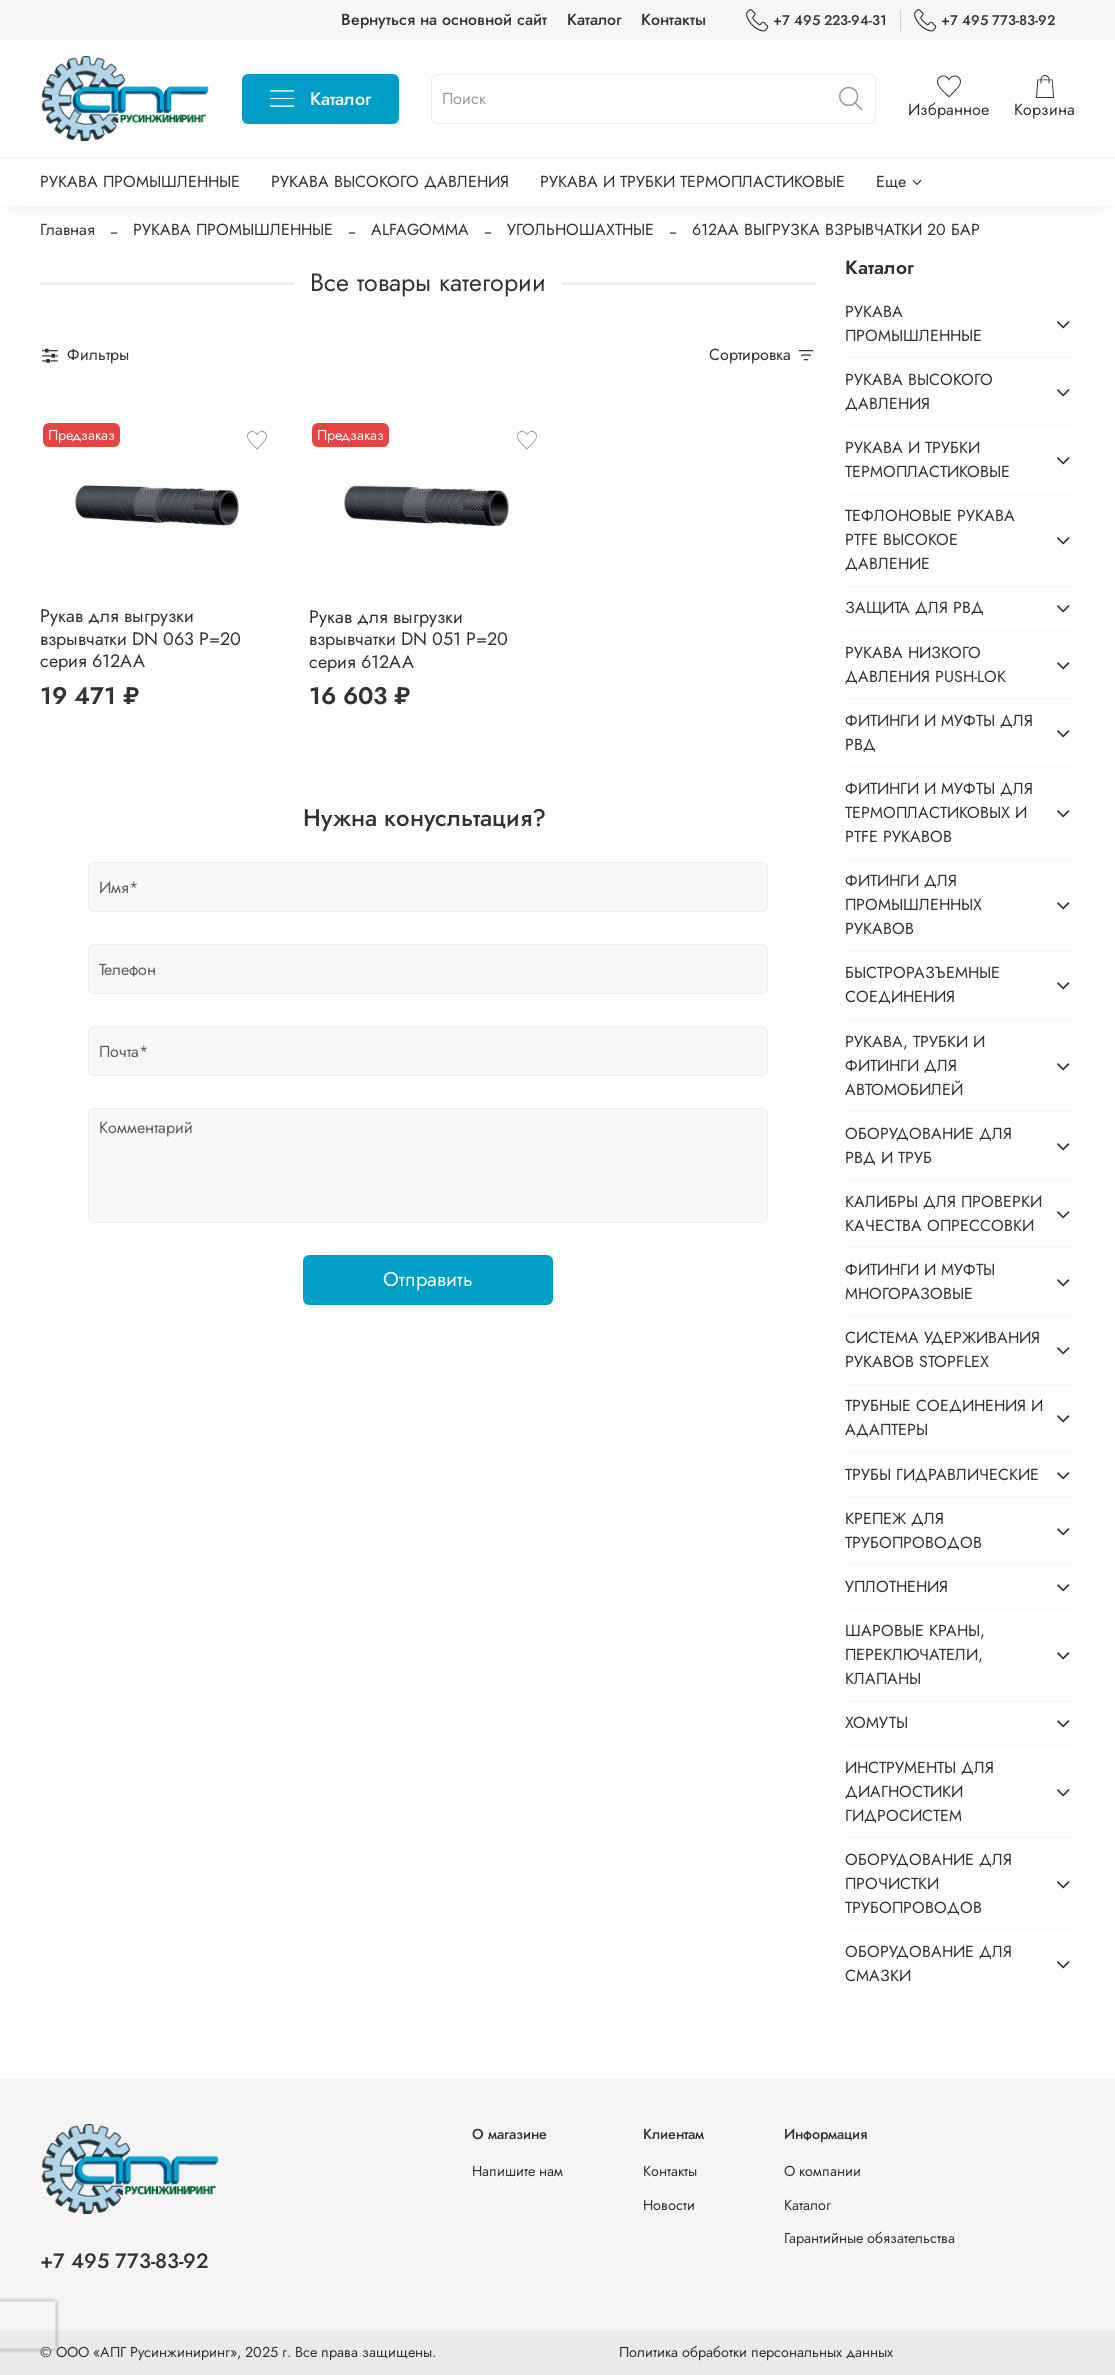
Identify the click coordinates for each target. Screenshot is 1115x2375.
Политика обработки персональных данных (756, 2352)
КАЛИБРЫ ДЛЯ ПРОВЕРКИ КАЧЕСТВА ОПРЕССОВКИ (943, 1213)
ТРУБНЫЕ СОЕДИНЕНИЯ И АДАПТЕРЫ (944, 1417)
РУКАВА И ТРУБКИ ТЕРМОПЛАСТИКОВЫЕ (692, 181)
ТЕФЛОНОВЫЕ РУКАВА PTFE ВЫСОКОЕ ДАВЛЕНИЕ (930, 539)
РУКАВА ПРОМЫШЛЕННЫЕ (140, 181)
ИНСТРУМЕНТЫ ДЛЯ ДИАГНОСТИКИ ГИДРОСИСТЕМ (919, 1791)
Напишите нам (517, 2171)
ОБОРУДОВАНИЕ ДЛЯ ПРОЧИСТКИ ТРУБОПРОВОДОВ (928, 1883)
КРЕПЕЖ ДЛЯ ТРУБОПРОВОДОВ (913, 1530)
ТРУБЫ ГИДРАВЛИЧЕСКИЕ (942, 1474)
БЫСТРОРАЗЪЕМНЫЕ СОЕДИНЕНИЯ (922, 984)
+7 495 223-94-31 (816, 20)
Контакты (673, 19)
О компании (822, 2171)
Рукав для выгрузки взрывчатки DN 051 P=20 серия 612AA (408, 639)
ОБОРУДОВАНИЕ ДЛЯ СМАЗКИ (928, 1963)
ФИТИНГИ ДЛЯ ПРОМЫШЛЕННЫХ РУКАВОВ (913, 904)
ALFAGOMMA (420, 229)
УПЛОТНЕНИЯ (896, 1586)
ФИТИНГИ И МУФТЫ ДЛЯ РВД (939, 732)
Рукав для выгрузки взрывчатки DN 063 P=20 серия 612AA (140, 638)
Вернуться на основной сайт (444, 19)
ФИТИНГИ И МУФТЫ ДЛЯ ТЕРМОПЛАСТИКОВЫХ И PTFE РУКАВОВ (939, 812)
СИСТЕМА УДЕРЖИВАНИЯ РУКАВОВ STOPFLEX (942, 1349)
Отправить (428, 1279)
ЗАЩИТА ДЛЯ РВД (914, 607)
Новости (669, 2205)
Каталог (594, 19)
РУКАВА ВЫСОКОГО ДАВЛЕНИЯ (390, 181)
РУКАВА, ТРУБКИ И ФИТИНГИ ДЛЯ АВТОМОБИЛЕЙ (915, 1065)
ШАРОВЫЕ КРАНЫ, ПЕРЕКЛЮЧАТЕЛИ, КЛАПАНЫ (915, 1654)
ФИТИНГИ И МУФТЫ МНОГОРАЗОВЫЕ (920, 1281)
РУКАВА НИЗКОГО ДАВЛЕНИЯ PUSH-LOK (925, 664)
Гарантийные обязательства (869, 2238)
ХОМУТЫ (876, 1722)
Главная (67, 229)
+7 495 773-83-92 (984, 20)
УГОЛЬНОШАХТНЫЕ (580, 229)
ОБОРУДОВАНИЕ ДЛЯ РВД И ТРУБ (928, 1145)
